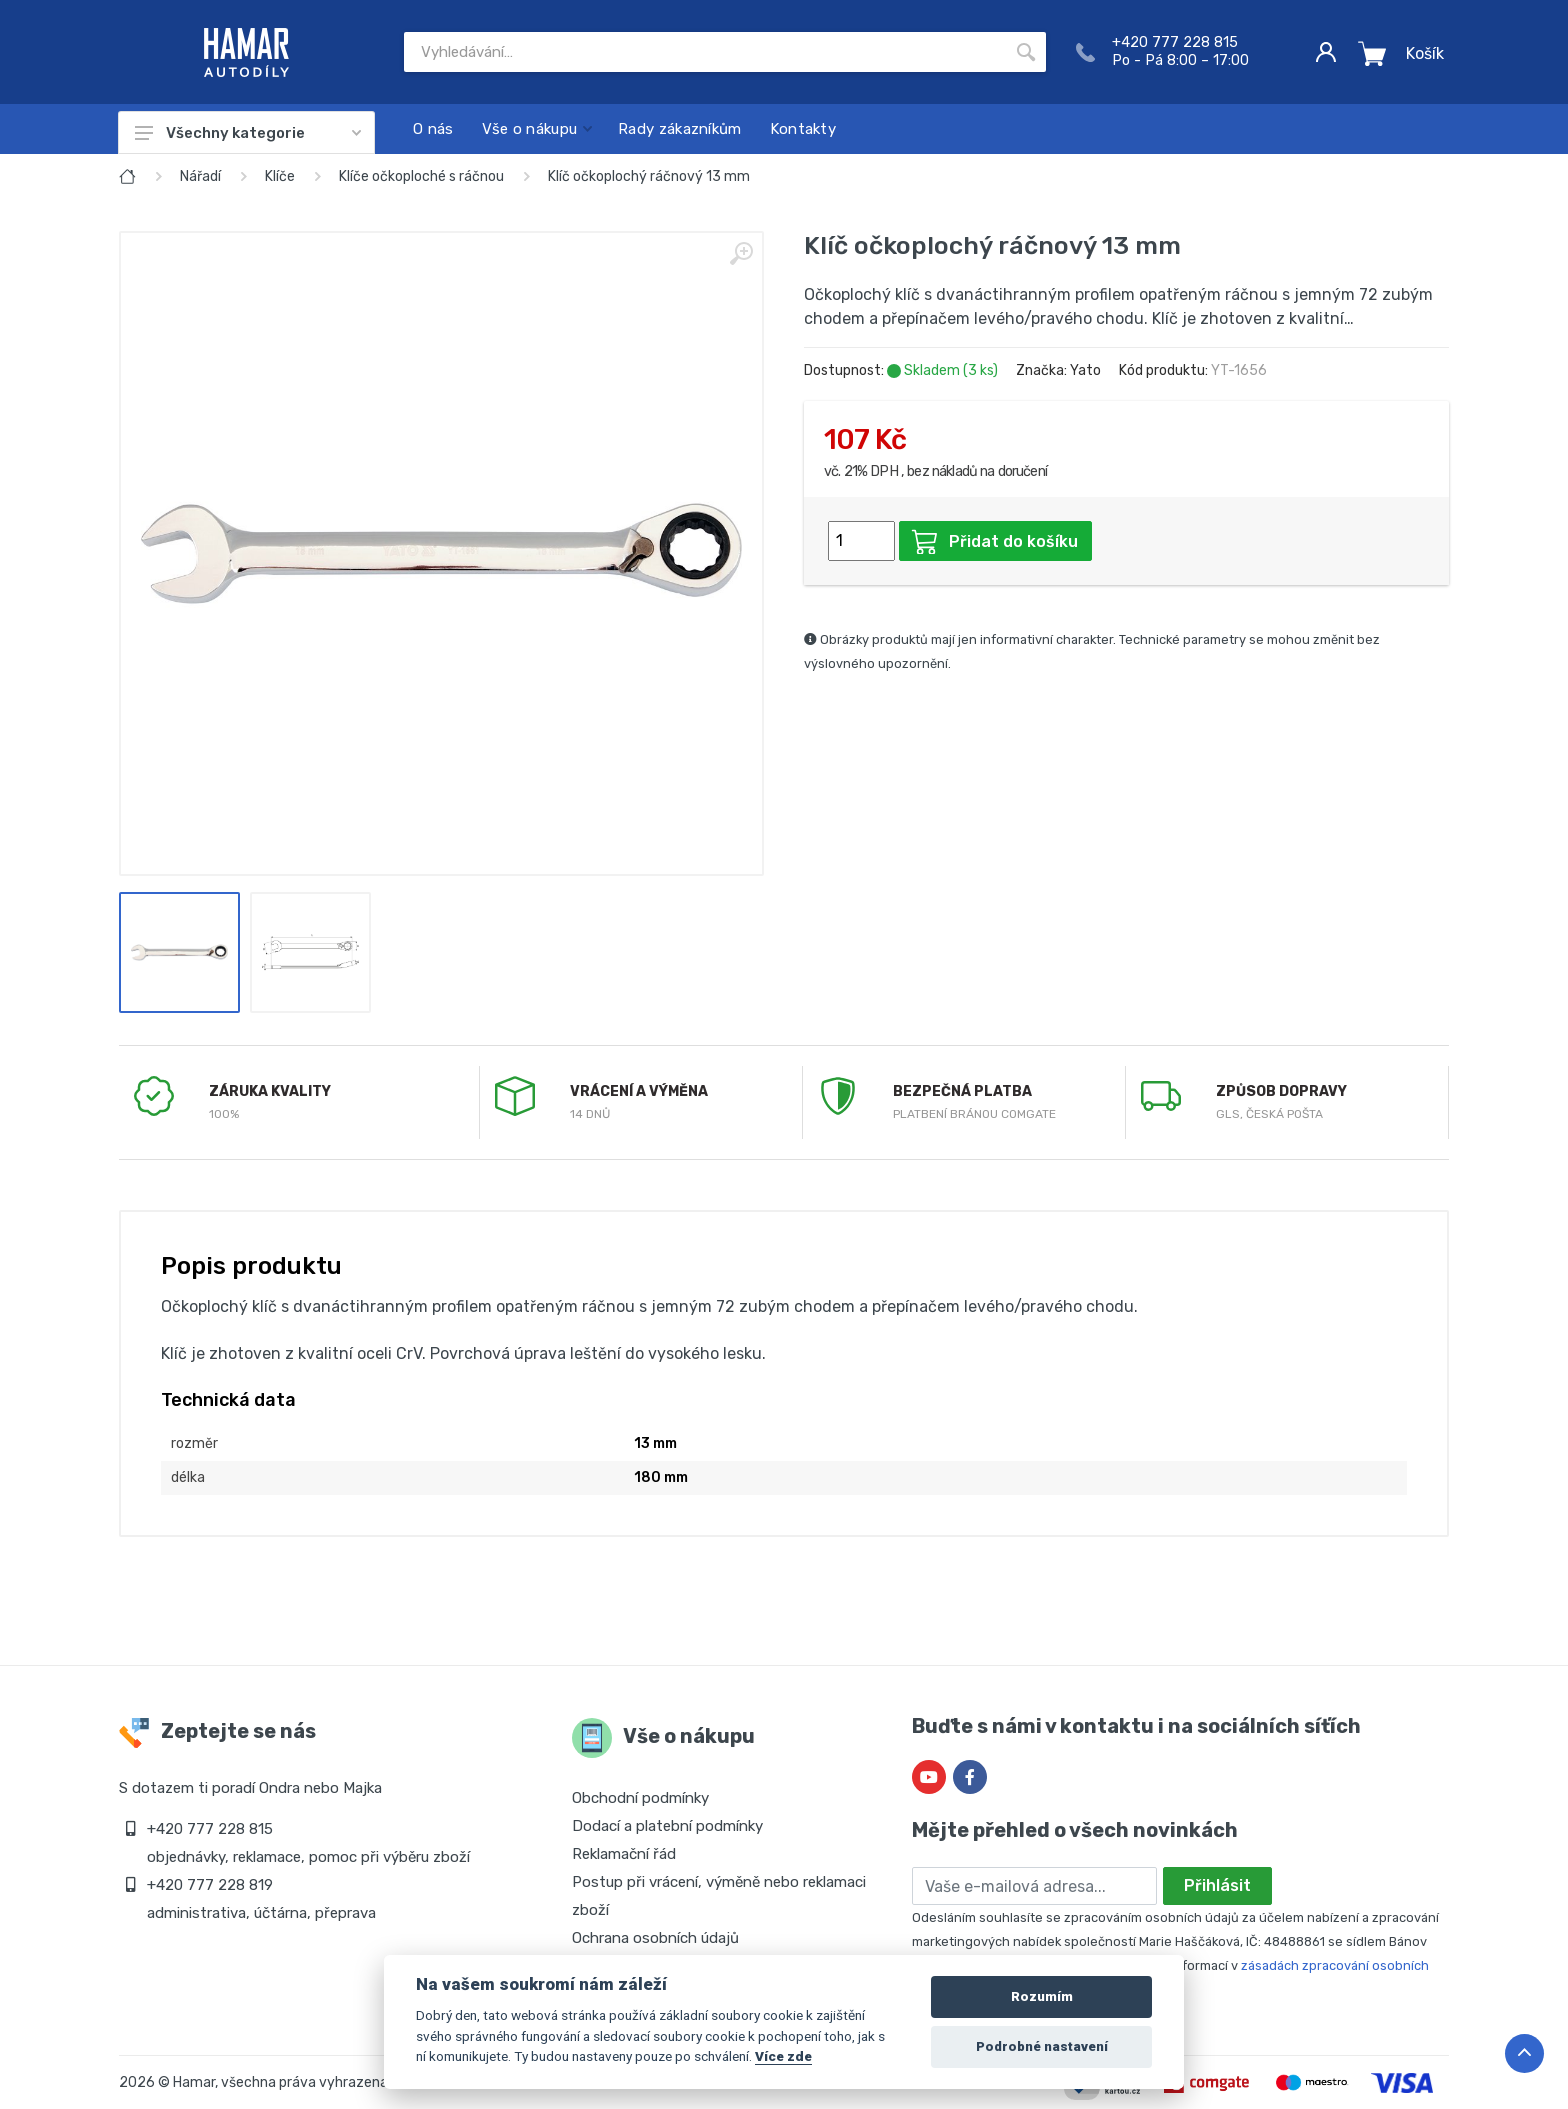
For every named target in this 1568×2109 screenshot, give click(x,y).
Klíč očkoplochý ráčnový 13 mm (649, 176)
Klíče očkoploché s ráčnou (421, 176)
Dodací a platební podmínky (667, 1826)
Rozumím (1042, 1996)
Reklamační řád (624, 1854)
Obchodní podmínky (640, 1798)
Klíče (280, 176)
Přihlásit (1217, 1885)
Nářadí (200, 176)
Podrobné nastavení (1042, 2046)
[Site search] (705, 52)
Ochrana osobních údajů (655, 1938)
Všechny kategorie (248, 133)
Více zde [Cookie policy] (783, 2056)
